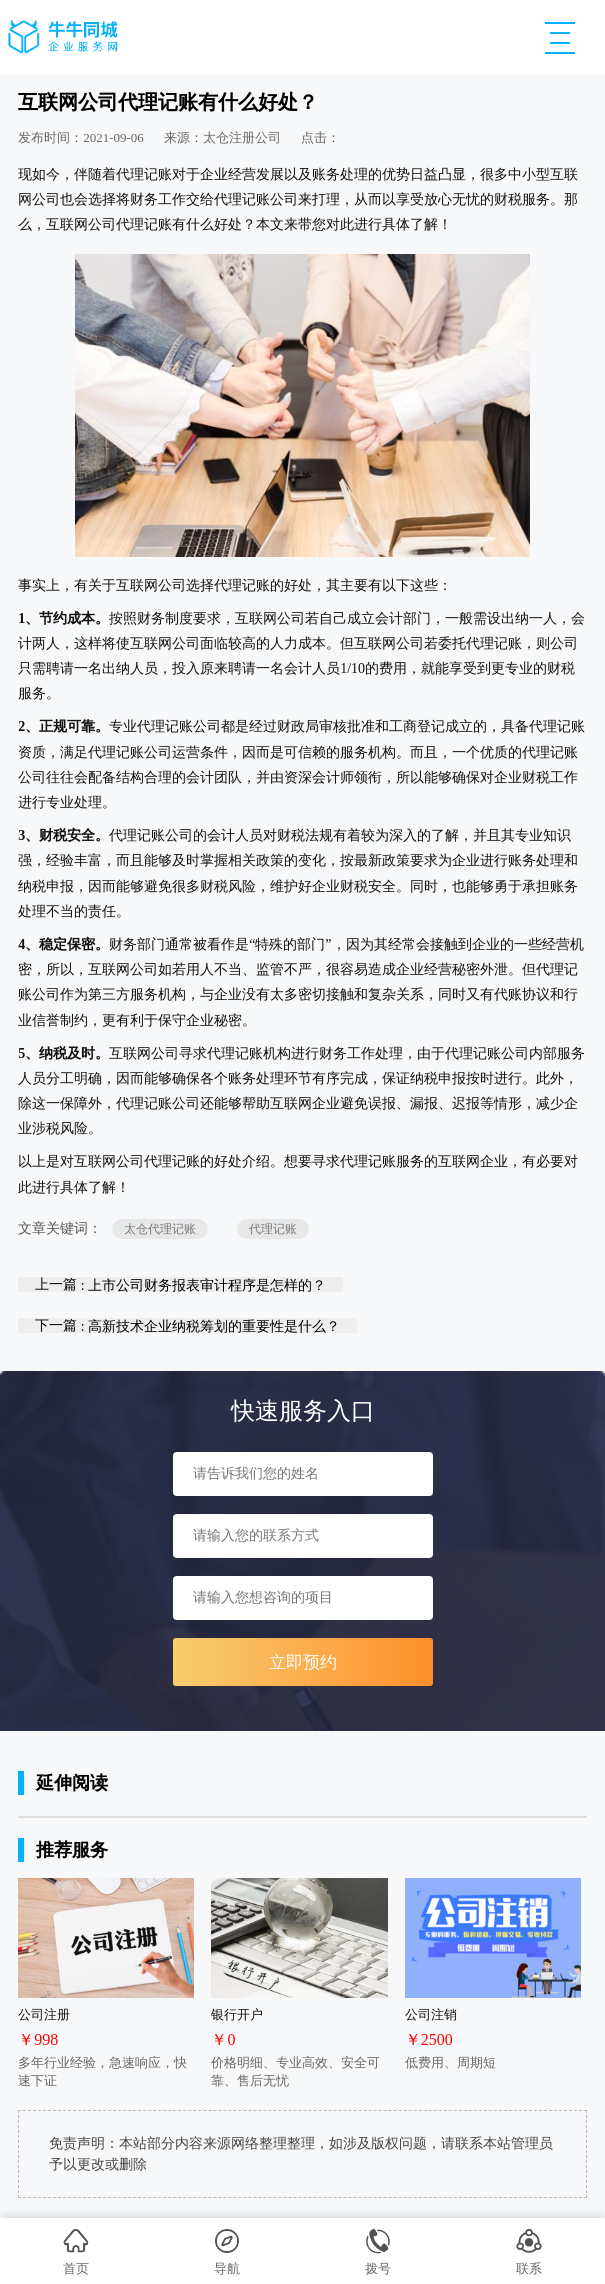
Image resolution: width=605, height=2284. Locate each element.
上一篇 (180, 1284)
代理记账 (273, 1229)
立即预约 (303, 1662)
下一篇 (187, 1325)
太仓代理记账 (160, 1229)
